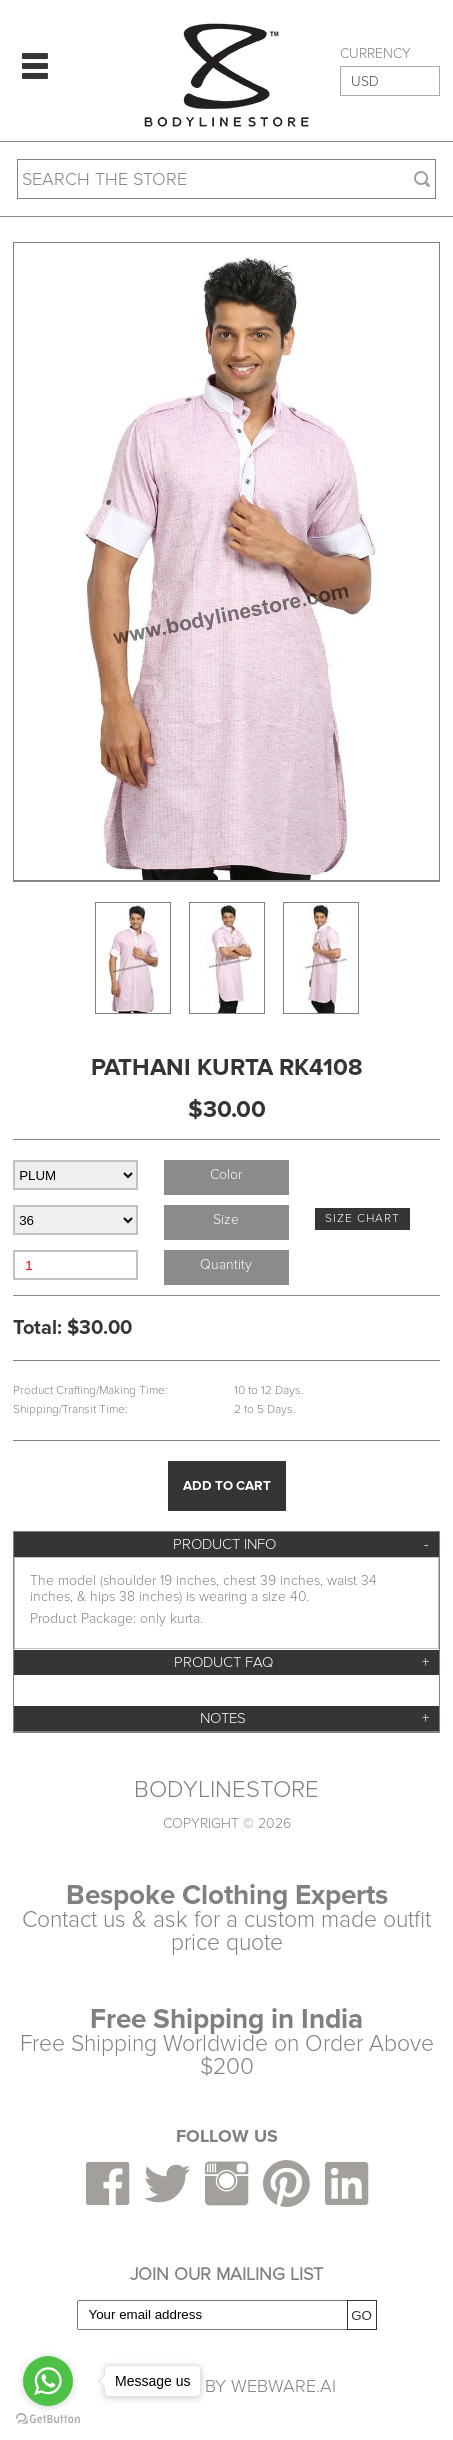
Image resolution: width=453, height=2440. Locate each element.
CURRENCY (375, 54)
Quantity (226, 1264)
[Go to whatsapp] (48, 2381)
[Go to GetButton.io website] (48, 2419)
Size (226, 1219)
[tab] (226, 1544)
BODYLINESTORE (226, 1790)
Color (226, 1174)
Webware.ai (283, 2386)
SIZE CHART (362, 1218)
